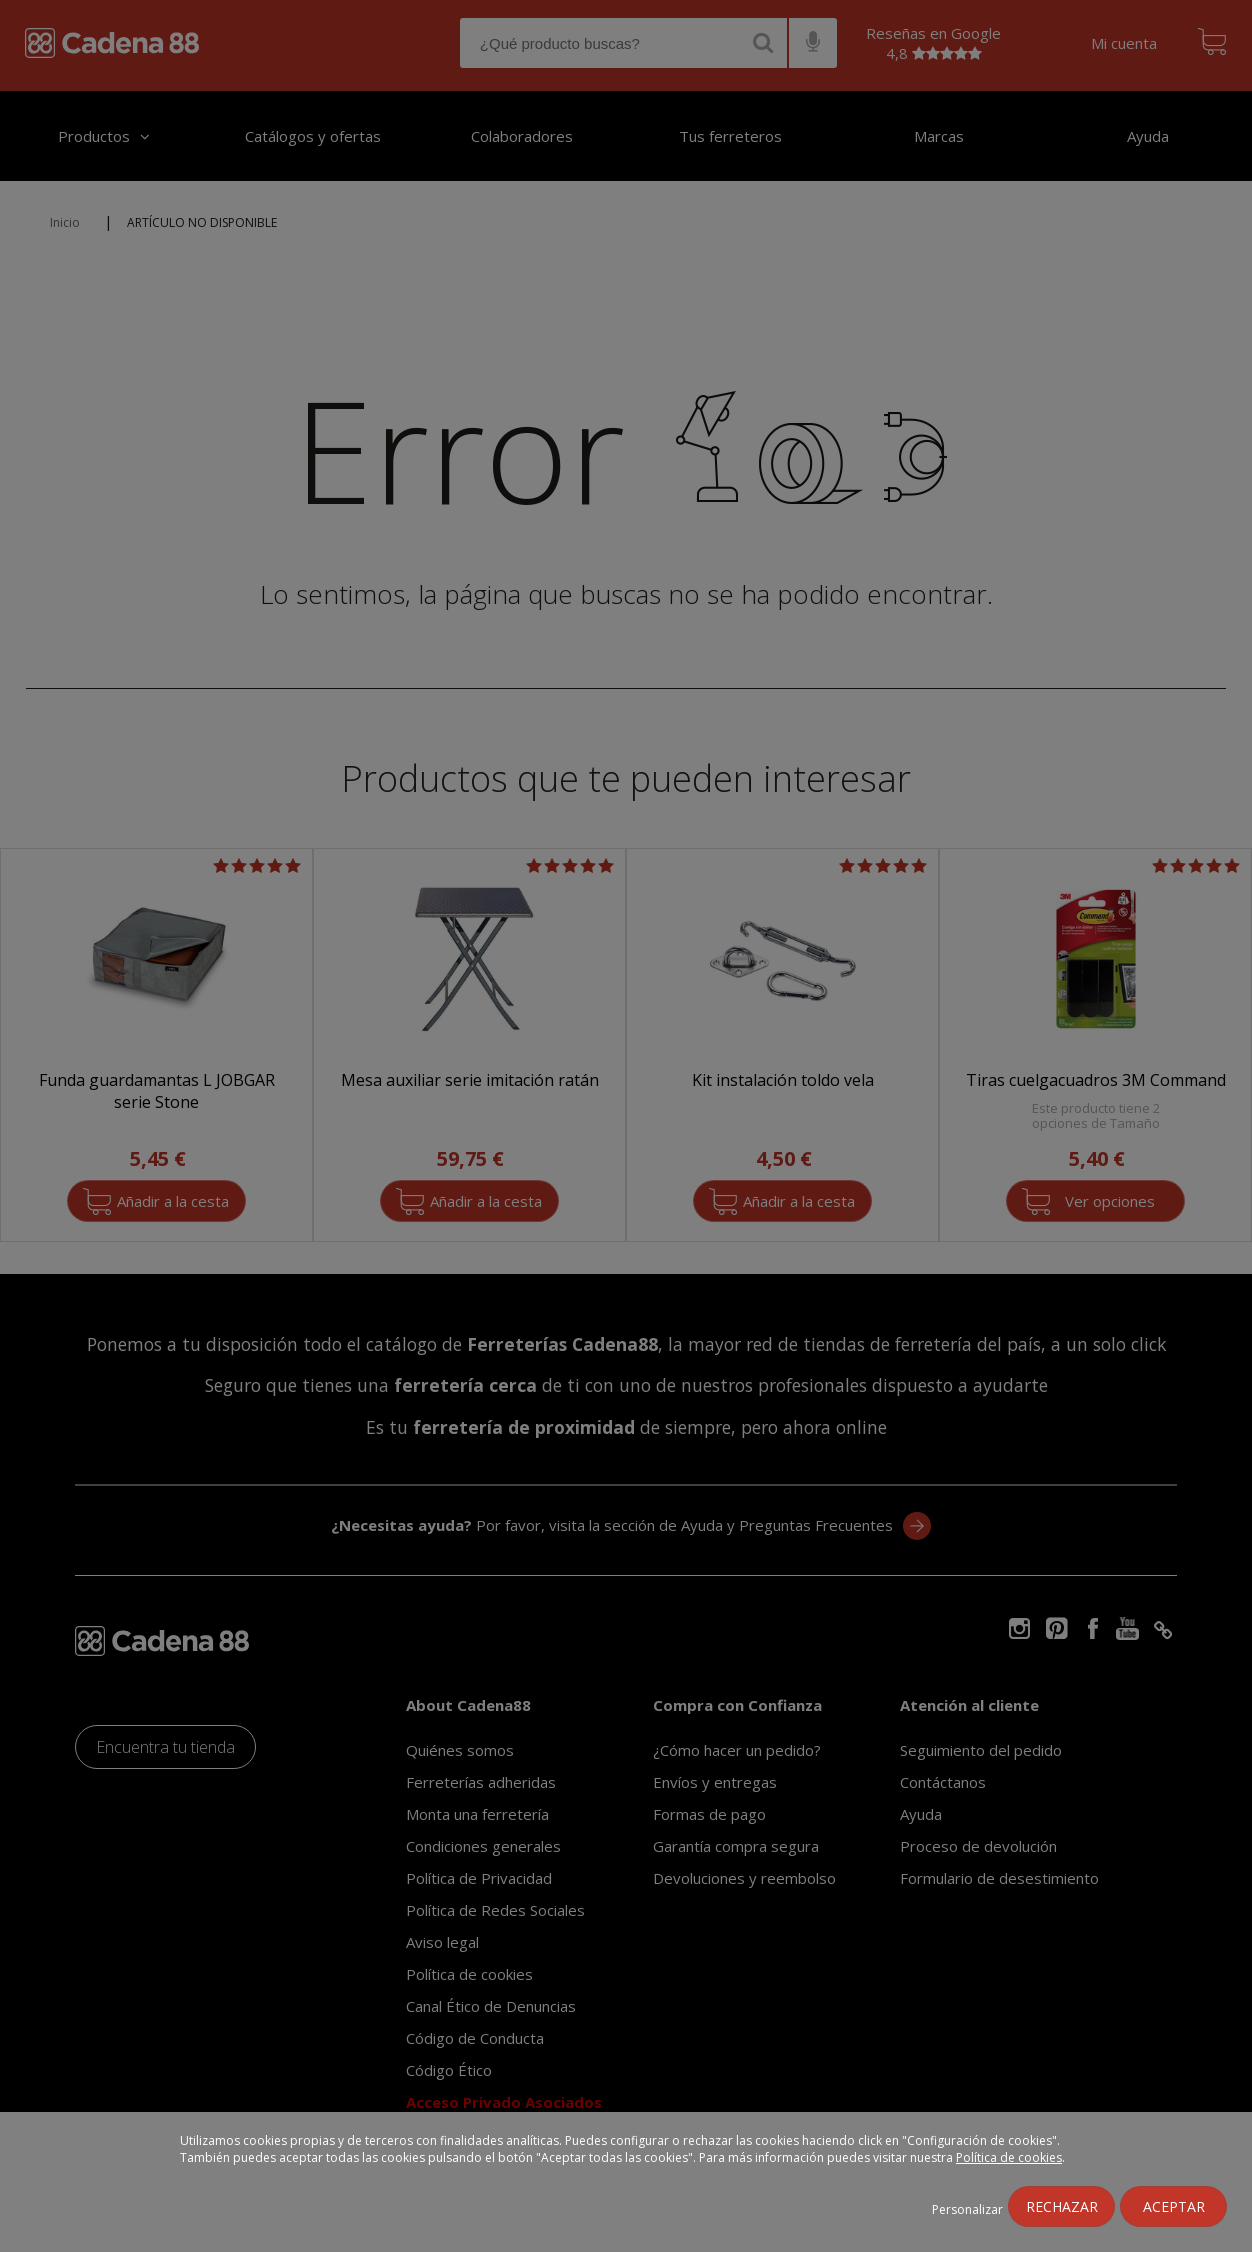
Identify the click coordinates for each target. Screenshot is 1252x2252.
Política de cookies (1009, 2157)
